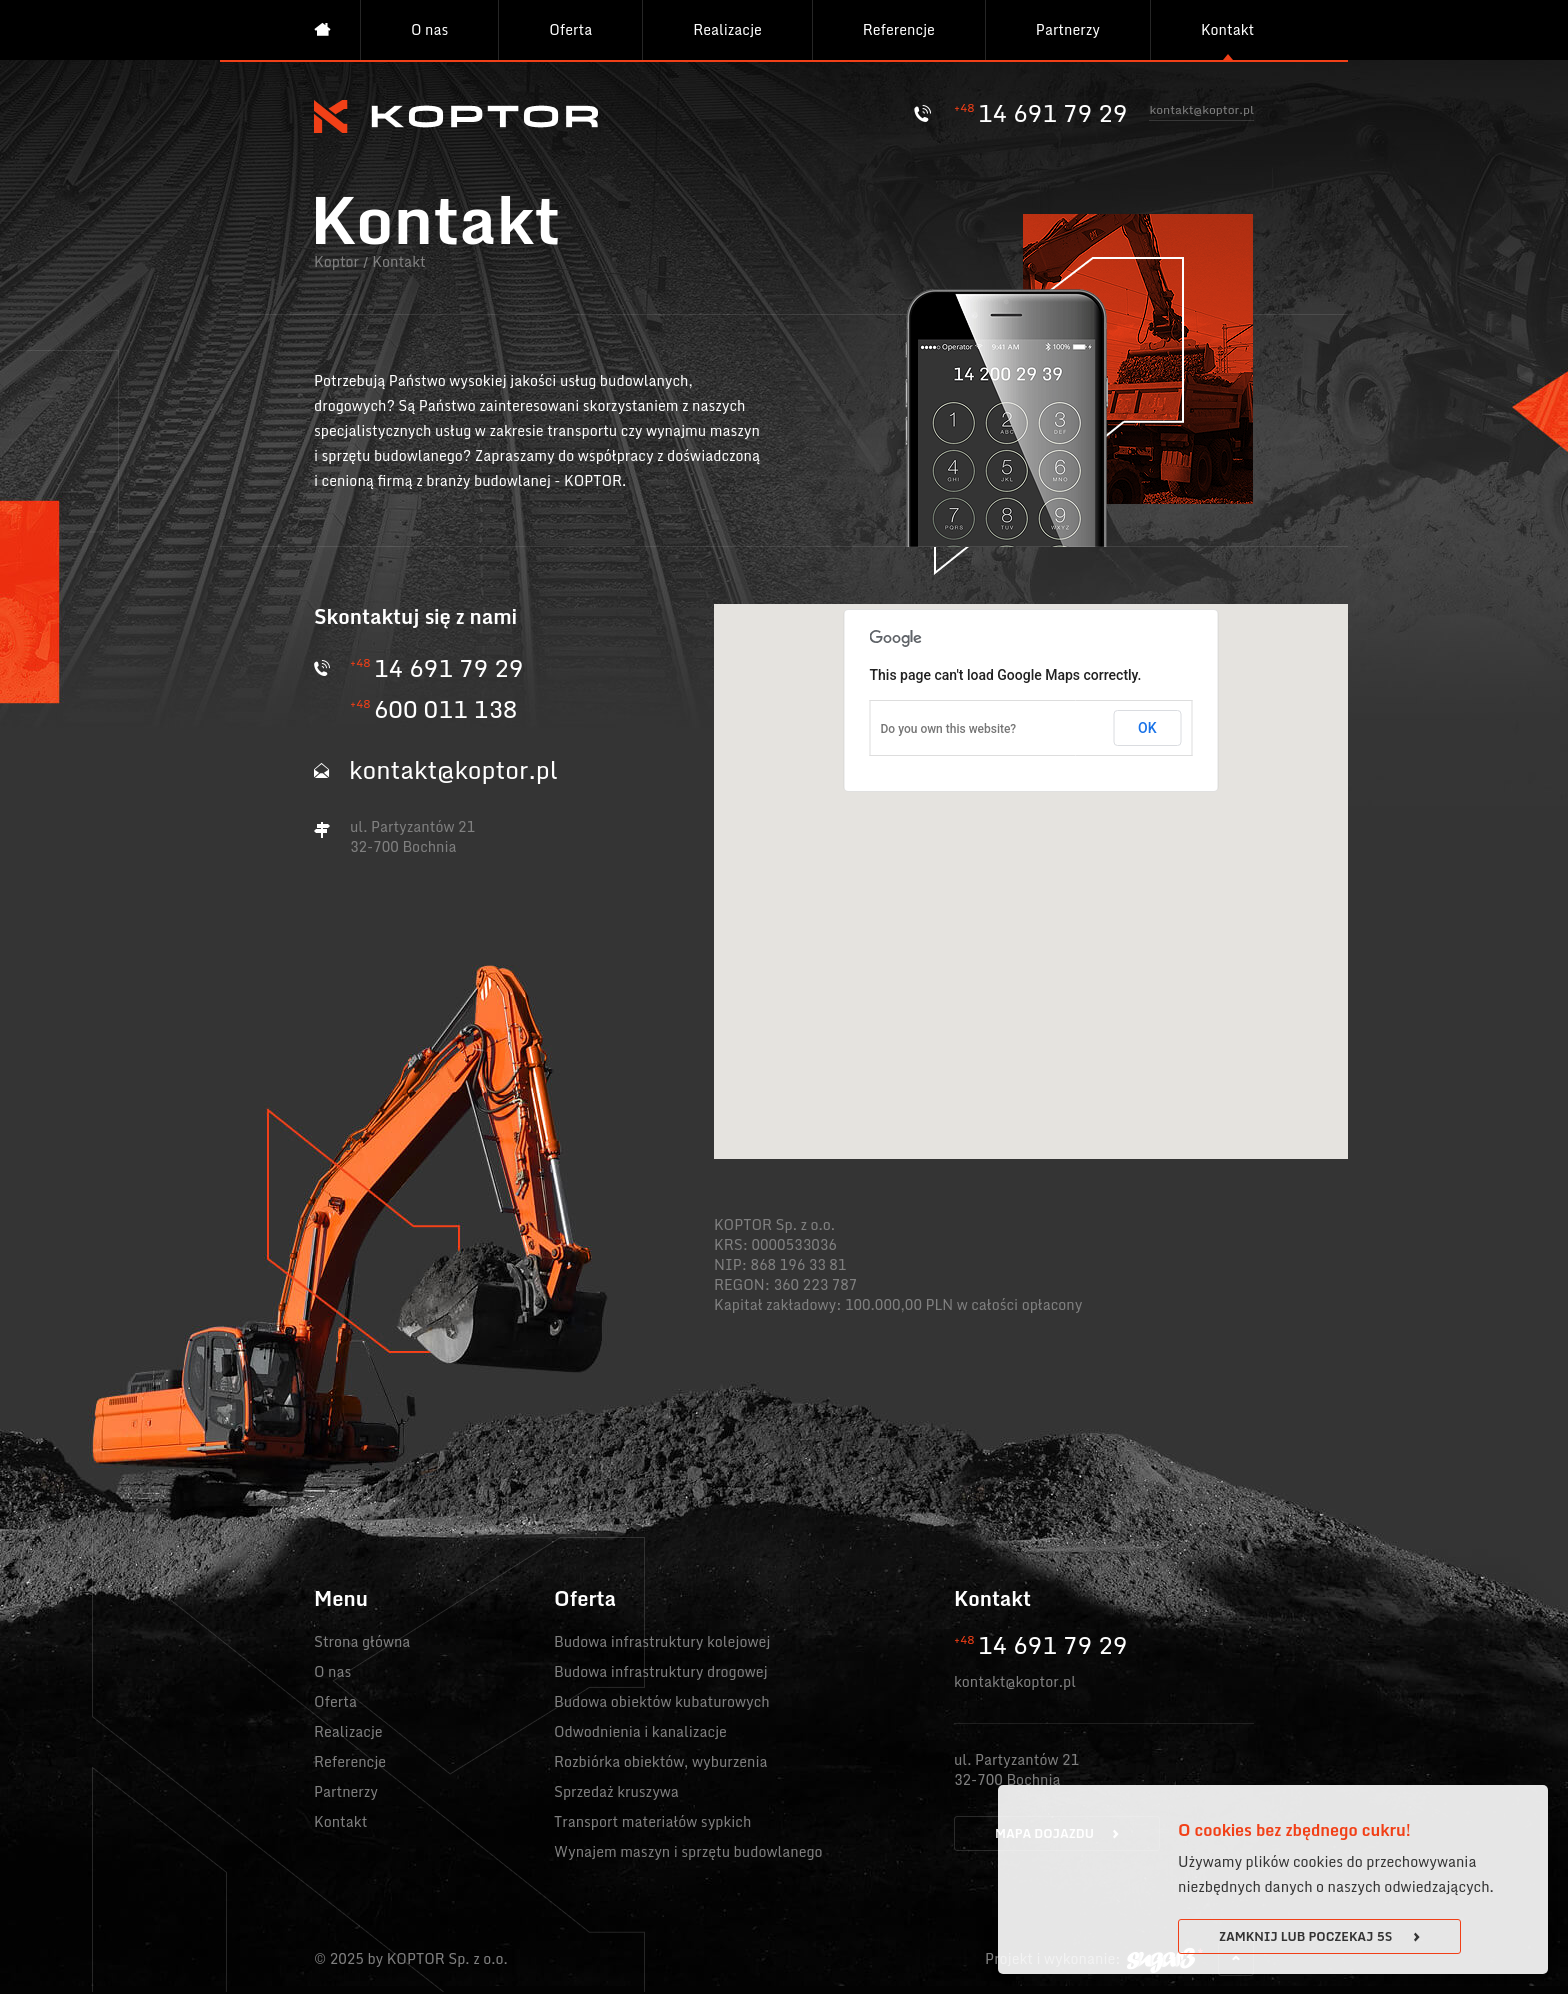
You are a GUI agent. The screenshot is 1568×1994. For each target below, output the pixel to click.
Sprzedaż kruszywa (616, 1791)
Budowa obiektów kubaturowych (662, 1701)
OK (1147, 728)
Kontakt (1227, 29)
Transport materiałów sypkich (652, 1821)
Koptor (336, 261)
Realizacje (727, 29)
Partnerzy (1068, 29)
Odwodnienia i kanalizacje (640, 1731)
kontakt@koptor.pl (1201, 111)
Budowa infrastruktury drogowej (661, 1671)
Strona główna (362, 1641)
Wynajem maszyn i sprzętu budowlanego (688, 1851)
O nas (429, 29)
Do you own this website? (949, 729)
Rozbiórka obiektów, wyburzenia (661, 1761)
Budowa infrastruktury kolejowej (662, 1641)
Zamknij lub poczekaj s (1319, 1936)
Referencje (899, 29)
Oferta (570, 29)
